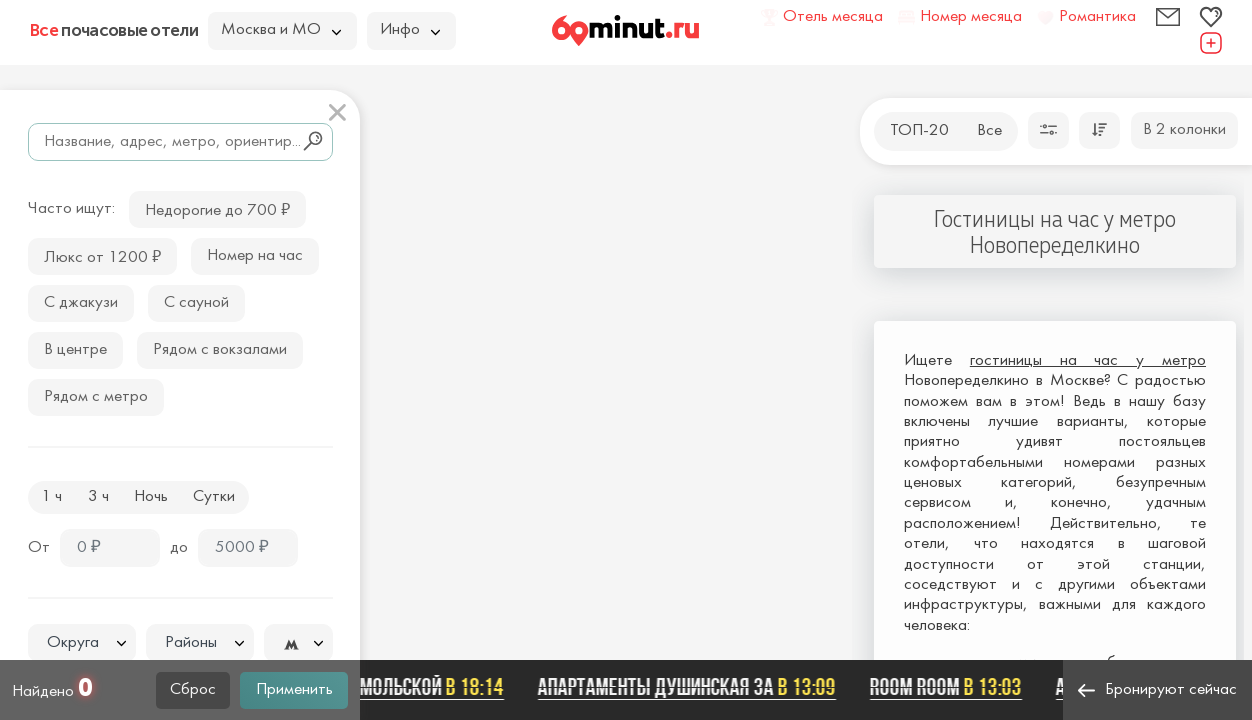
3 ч (98, 497)
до (179, 548)
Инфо (410, 30)
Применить (294, 690)
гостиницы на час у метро (1088, 361)
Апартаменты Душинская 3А (691, 687)
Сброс (193, 690)
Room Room (950, 687)
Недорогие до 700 (217, 208)
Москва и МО (281, 30)
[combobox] (82, 643)
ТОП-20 (919, 131)
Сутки (214, 497)
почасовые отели (114, 30)
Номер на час (255, 256)
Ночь (151, 497)
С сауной (196, 303)
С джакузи (81, 303)
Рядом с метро (96, 397)
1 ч (51, 497)
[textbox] (82, 643)
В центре (75, 350)
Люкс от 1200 (102, 255)
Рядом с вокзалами (220, 350)
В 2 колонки (1184, 130)
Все (989, 131)
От (39, 548)
